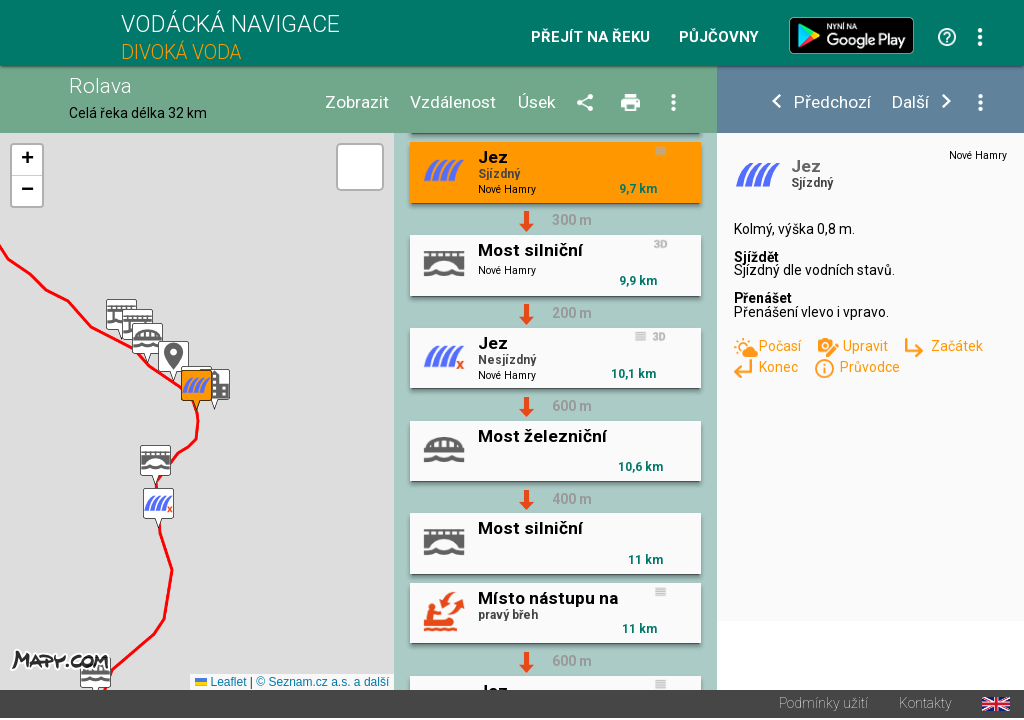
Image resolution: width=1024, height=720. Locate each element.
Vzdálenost (453, 102)
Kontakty (925, 706)
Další (910, 102)
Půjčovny (719, 37)
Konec (780, 367)
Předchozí (832, 102)
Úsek (537, 102)
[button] (214, 390)
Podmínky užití (823, 706)
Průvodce (870, 367)
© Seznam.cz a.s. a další (322, 684)
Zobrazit (357, 102)
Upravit (867, 346)
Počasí (781, 346)
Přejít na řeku (590, 37)
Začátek (957, 346)
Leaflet (220, 684)
